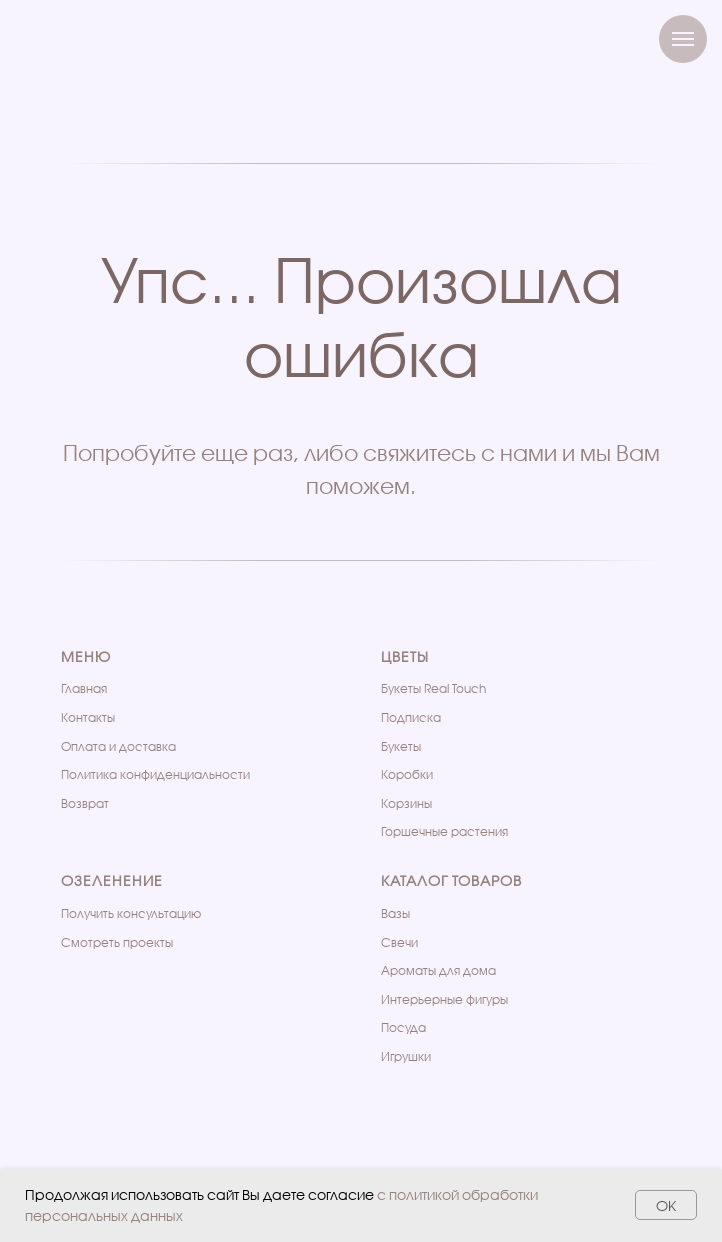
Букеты (401, 746)
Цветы (405, 656)
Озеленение (112, 880)
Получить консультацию (131, 913)
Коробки (407, 774)
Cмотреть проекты (117, 942)
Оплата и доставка (118, 746)
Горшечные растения (444, 831)
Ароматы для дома (438, 970)
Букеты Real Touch (433, 688)
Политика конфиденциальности (155, 774)
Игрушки (406, 1056)
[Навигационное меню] (683, 39)
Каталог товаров (451, 880)
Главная (84, 688)
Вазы (395, 913)
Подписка (411, 717)
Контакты (88, 717)
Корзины (406, 803)
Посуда (403, 1027)
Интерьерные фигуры (444, 999)
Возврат (85, 803)
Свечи (399, 942)
